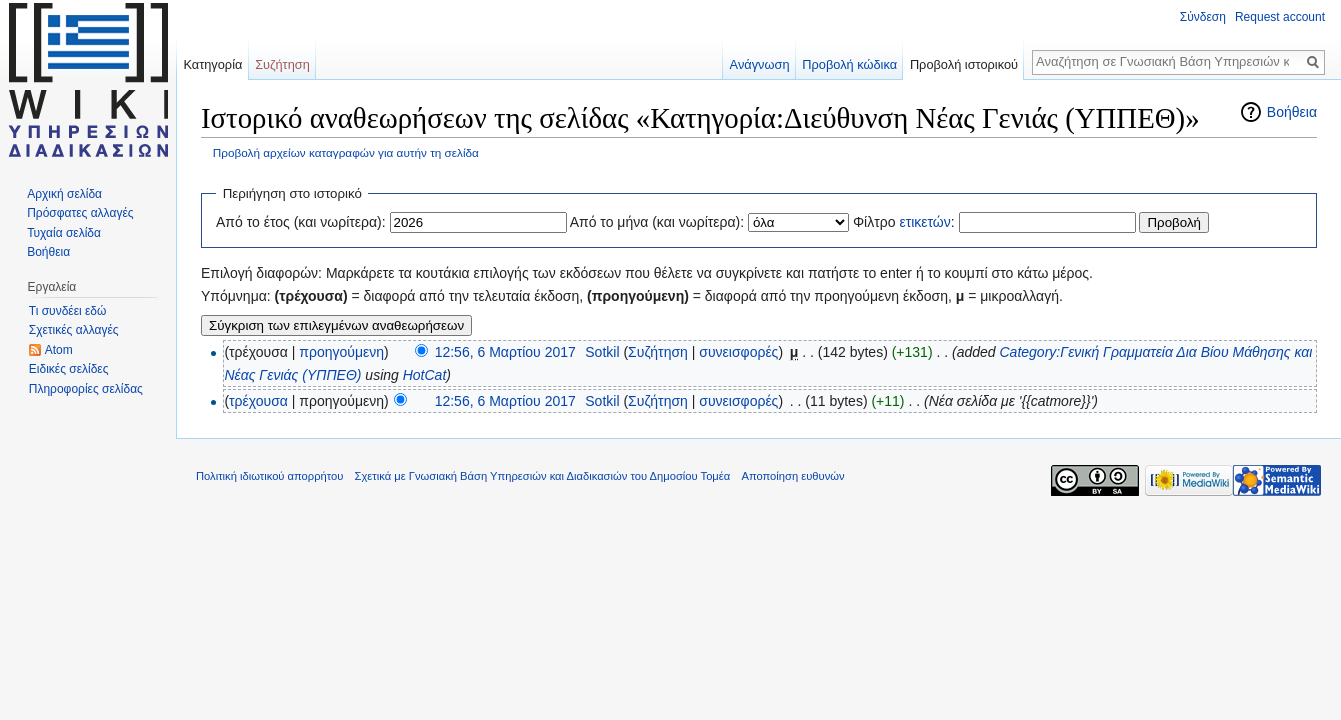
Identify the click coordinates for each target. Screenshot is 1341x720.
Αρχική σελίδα (64, 194)
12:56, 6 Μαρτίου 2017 (505, 352)
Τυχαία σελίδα (64, 233)
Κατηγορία (212, 64)
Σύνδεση (1203, 17)
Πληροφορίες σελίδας (86, 389)
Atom (59, 350)
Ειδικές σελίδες (69, 369)
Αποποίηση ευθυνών (792, 476)
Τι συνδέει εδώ (68, 311)
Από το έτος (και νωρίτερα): (301, 222)
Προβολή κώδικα (849, 64)
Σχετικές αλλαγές (74, 330)
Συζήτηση (658, 352)
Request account (1280, 17)
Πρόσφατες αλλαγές (80, 213)
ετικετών (924, 222)
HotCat (425, 375)
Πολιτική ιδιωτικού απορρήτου (269, 476)
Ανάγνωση (760, 64)
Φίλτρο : (904, 222)
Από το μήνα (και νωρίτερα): (657, 222)
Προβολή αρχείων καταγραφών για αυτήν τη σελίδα (346, 152)
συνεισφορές (738, 352)
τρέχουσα (258, 401)
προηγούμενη (341, 352)
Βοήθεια (1292, 112)
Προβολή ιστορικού (964, 64)
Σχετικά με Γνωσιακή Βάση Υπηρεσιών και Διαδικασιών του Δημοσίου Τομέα (543, 476)
